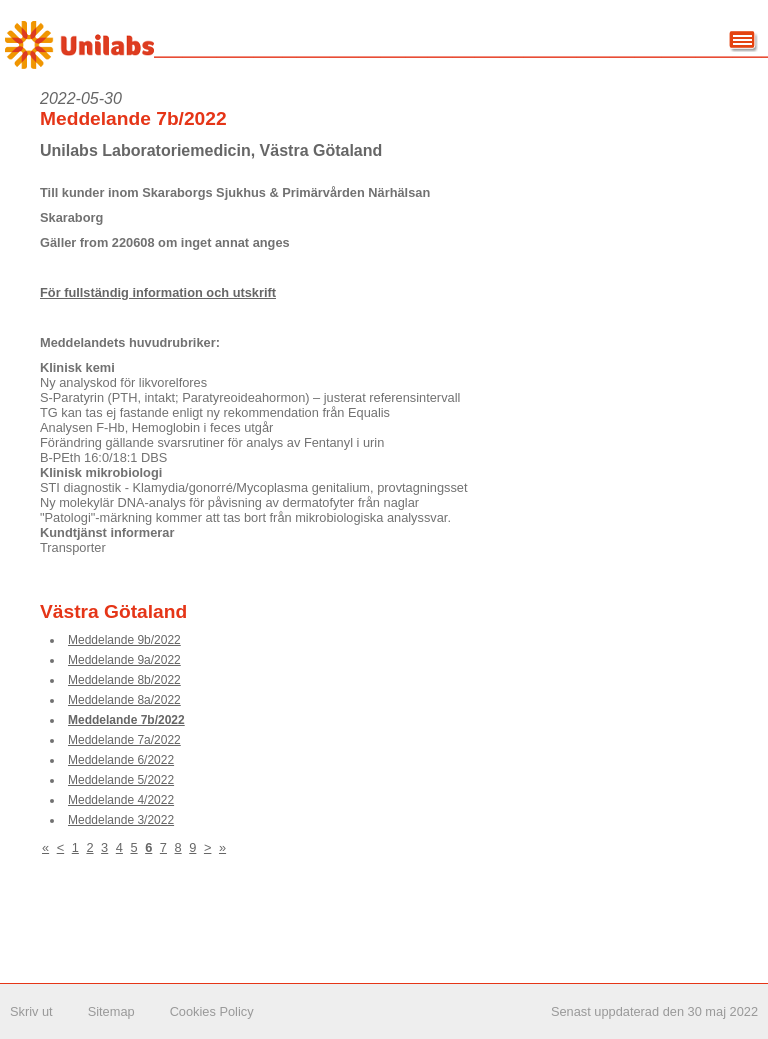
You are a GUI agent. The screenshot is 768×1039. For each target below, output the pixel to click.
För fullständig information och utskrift (158, 292)
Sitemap (111, 1011)
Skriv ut (31, 1011)
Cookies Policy (212, 1011)
